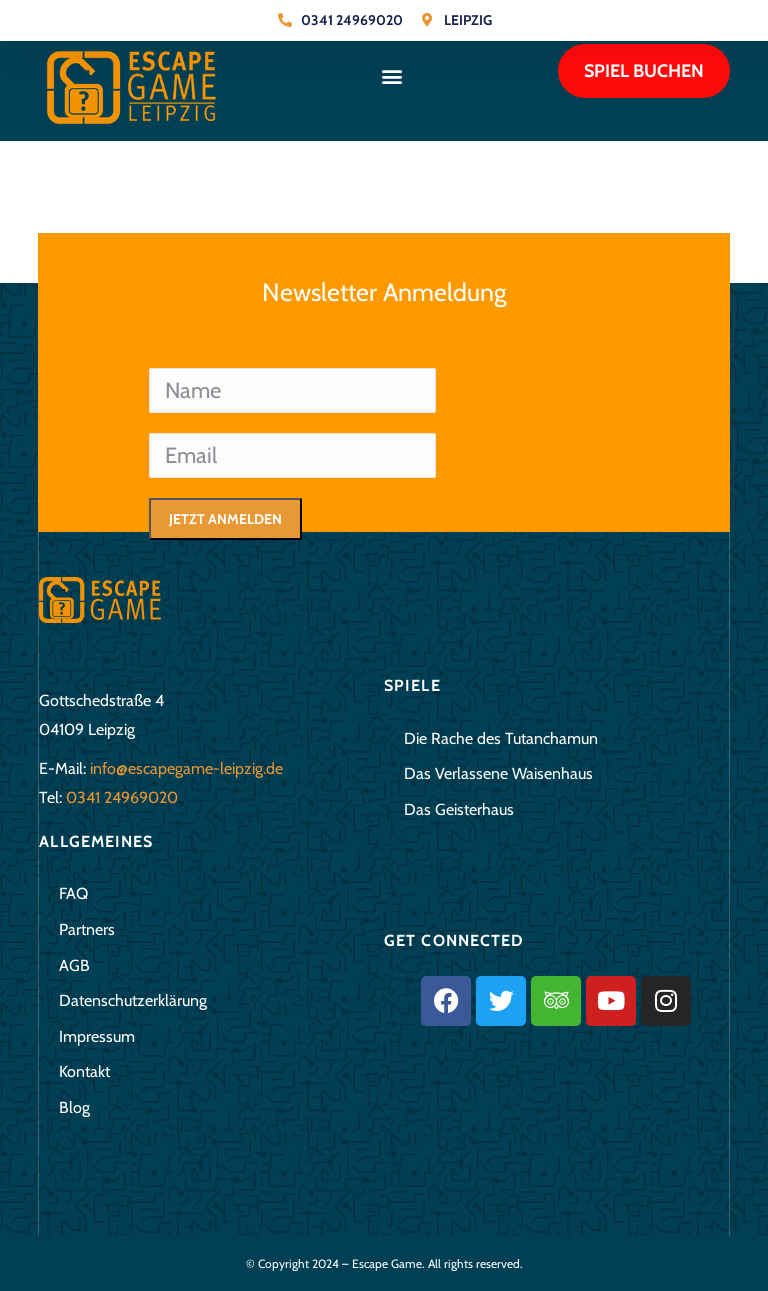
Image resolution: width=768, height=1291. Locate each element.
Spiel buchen (644, 71)
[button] (391, 75)
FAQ (73, 893)
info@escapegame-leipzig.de (186, 768)
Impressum (97, 1036)
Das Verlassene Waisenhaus (498, 773)
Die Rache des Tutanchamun (501, 738)
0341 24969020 (122, 797)
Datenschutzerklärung (133, 1000)
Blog (74, 1107)
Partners (87, 929)
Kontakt (84, 1071)
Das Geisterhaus (459, 809)
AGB (74, 965)
